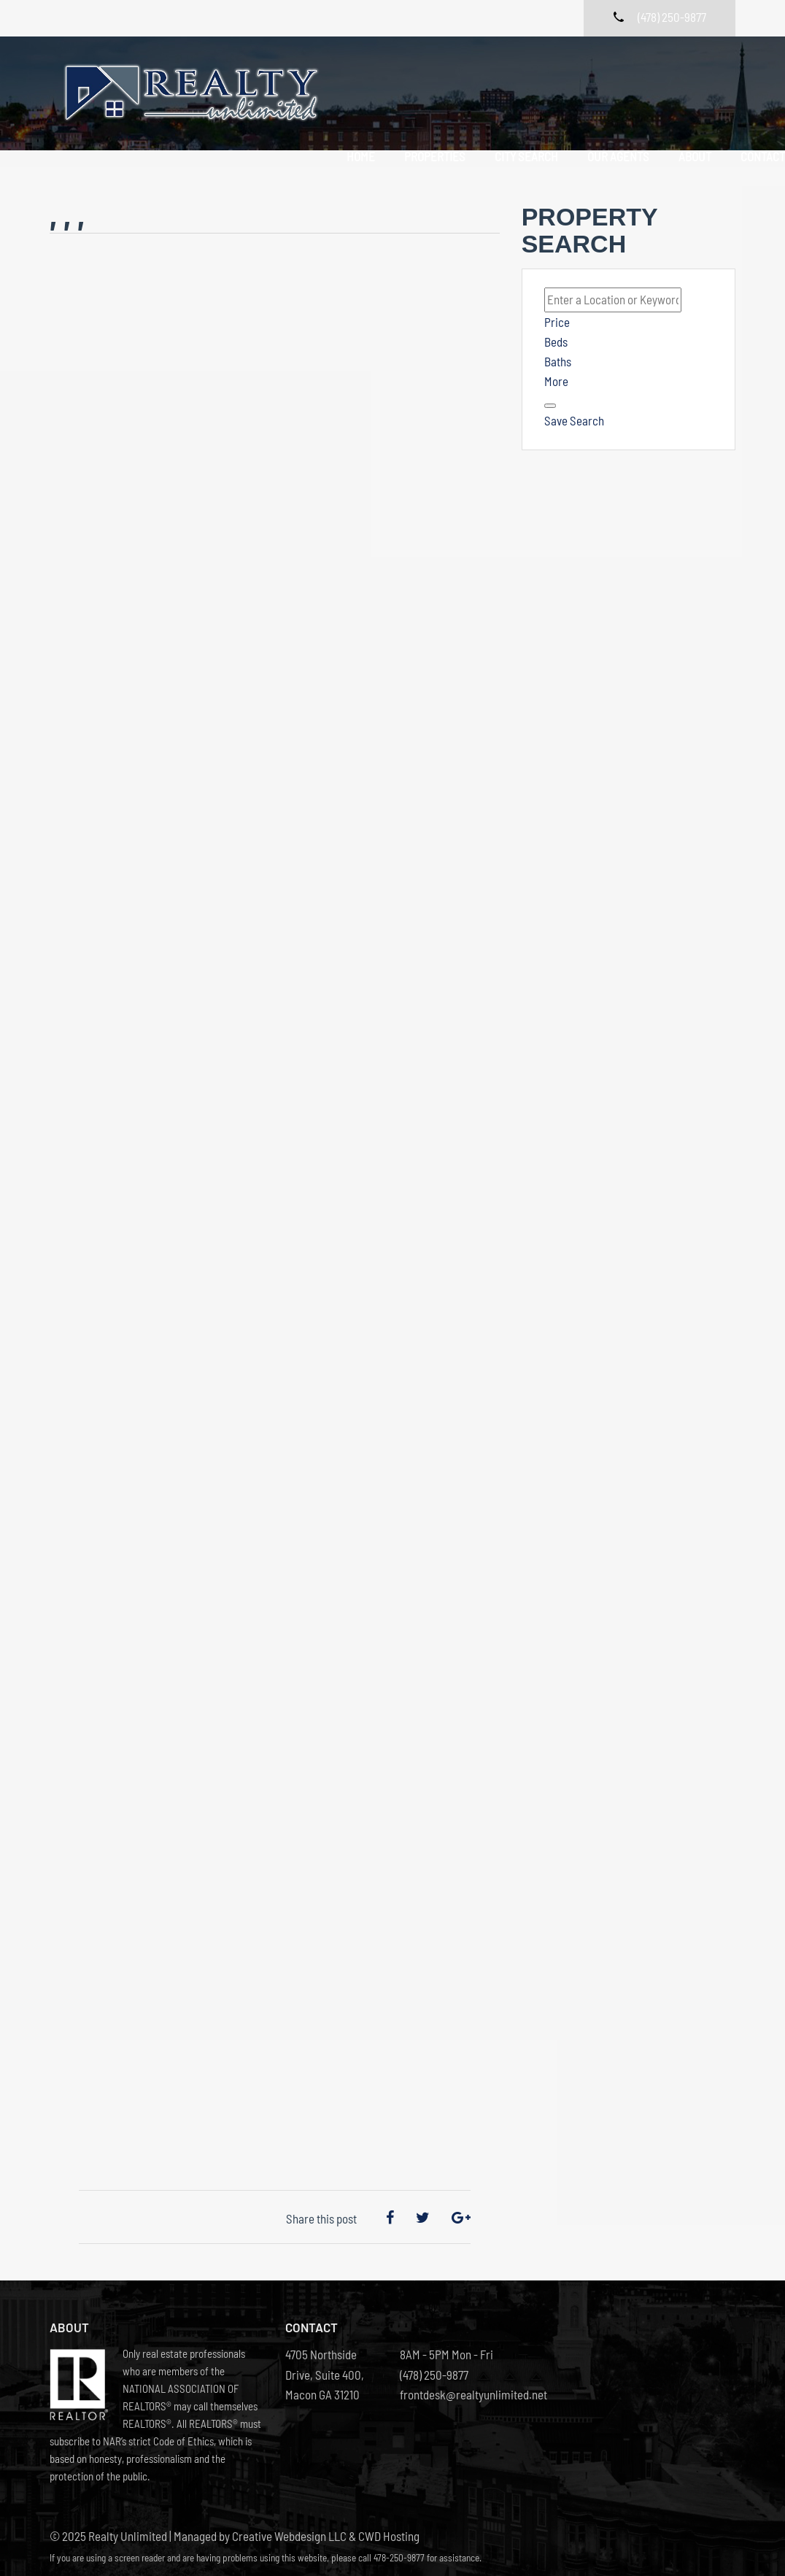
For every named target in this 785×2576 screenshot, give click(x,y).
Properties (430, 78)
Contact (364, 97)
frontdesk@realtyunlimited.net (450, 2371)
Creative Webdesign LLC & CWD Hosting (325, 2513)
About (690, 78)
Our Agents (614, 78)
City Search (522, 78)
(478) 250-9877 (434, 2351)
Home (356, 78)
